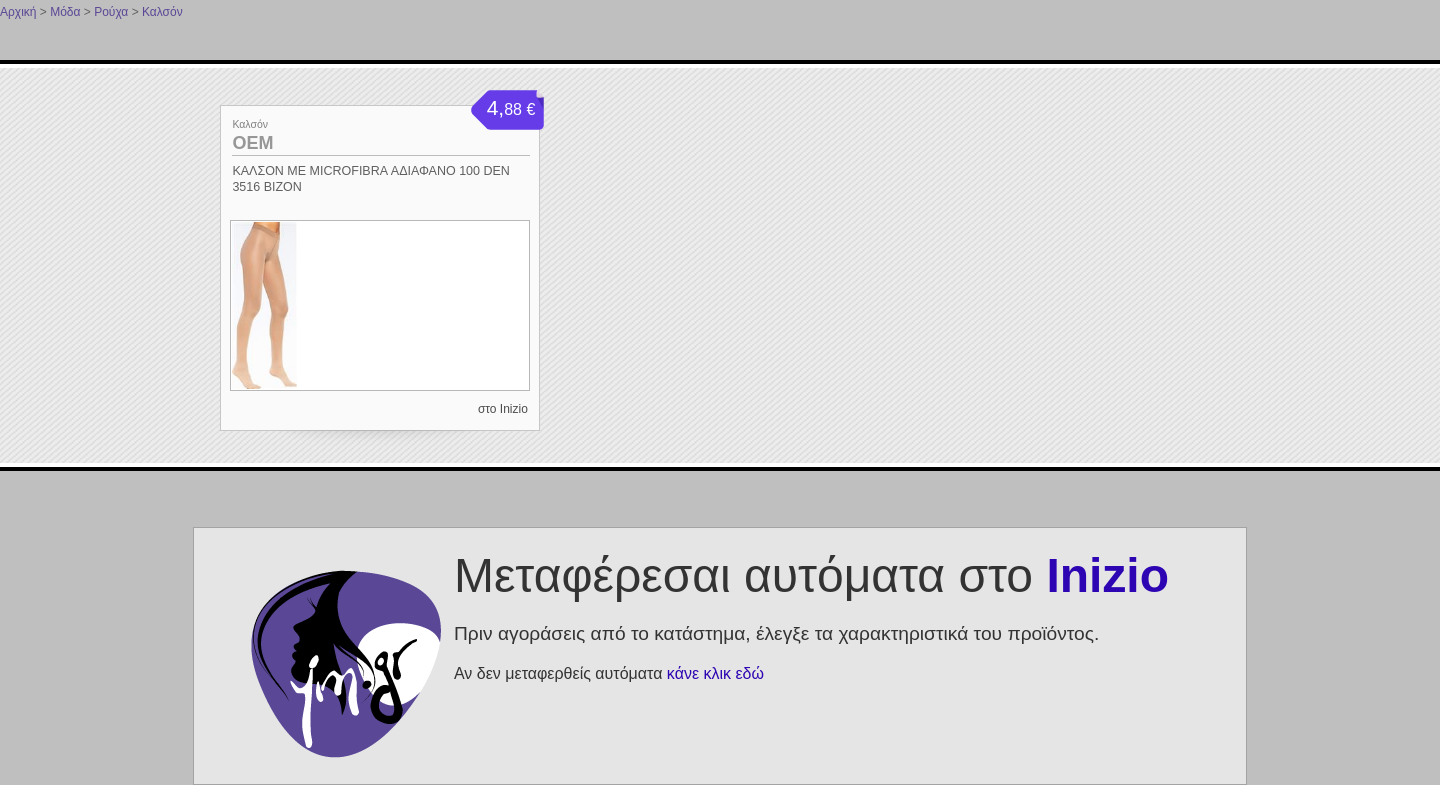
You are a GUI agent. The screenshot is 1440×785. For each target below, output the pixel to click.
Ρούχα (111, 12)
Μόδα (65, 12)
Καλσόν (162, 12)
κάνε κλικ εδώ (715, 673)
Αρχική (18, 12)
